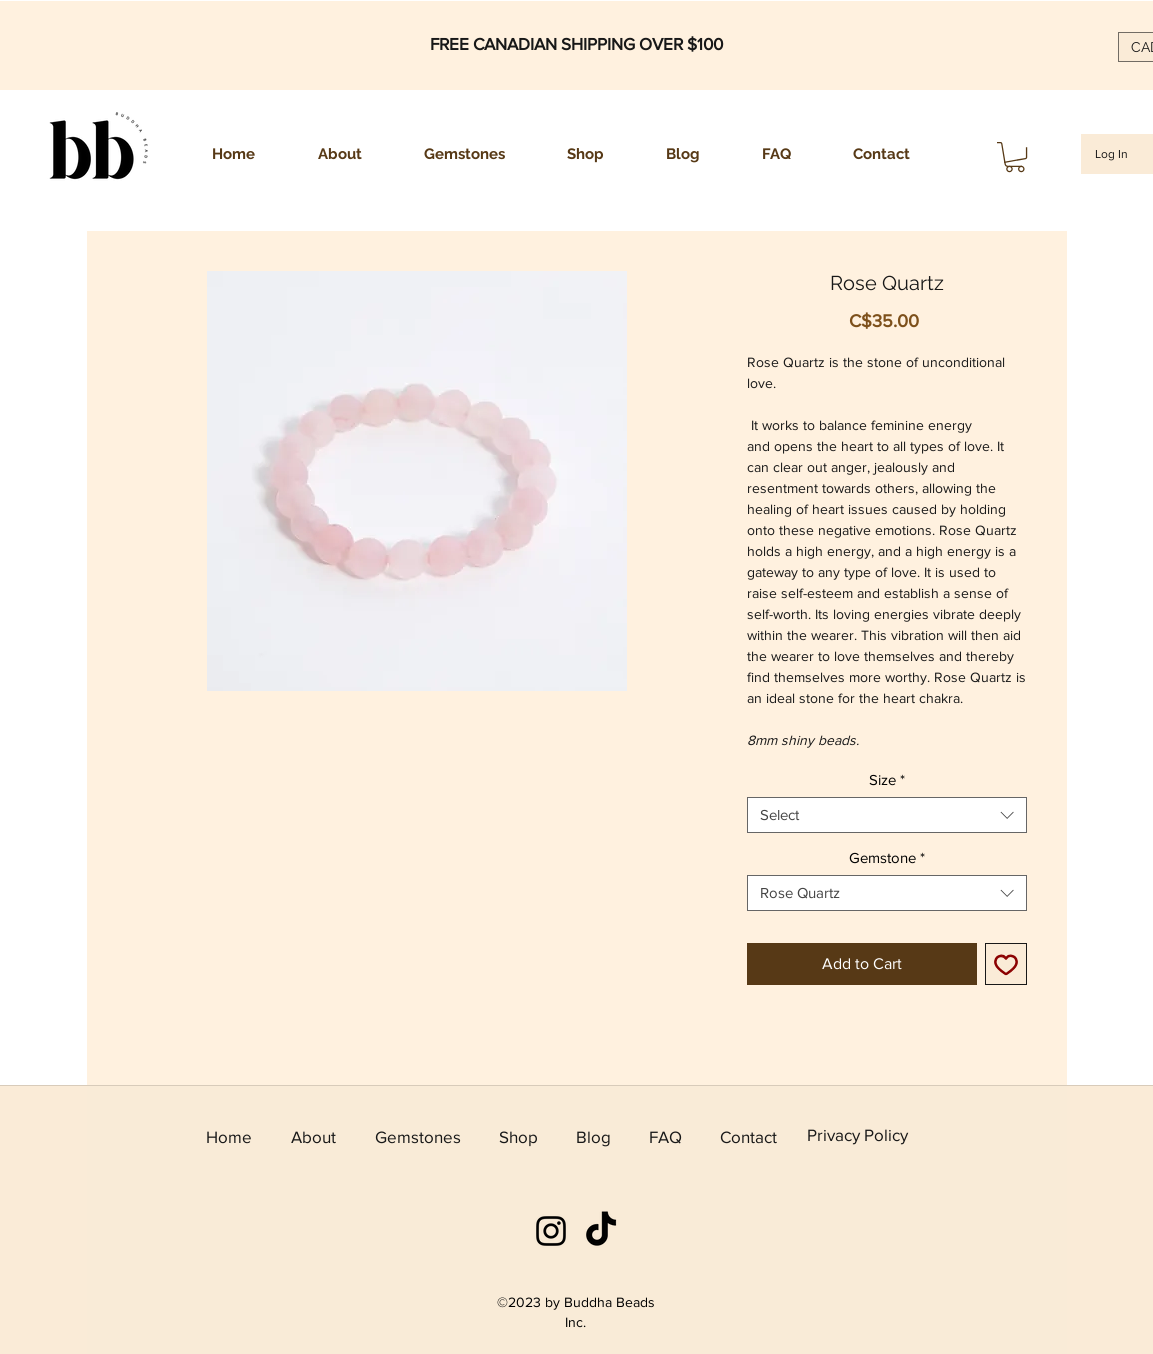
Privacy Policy (857, 1134)
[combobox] (887, 815)
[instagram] (551, 1231)
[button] (1015, 157)
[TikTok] (601, 1231)
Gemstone (887, 857)
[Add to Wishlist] (1006, 964)
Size (887, 779)
